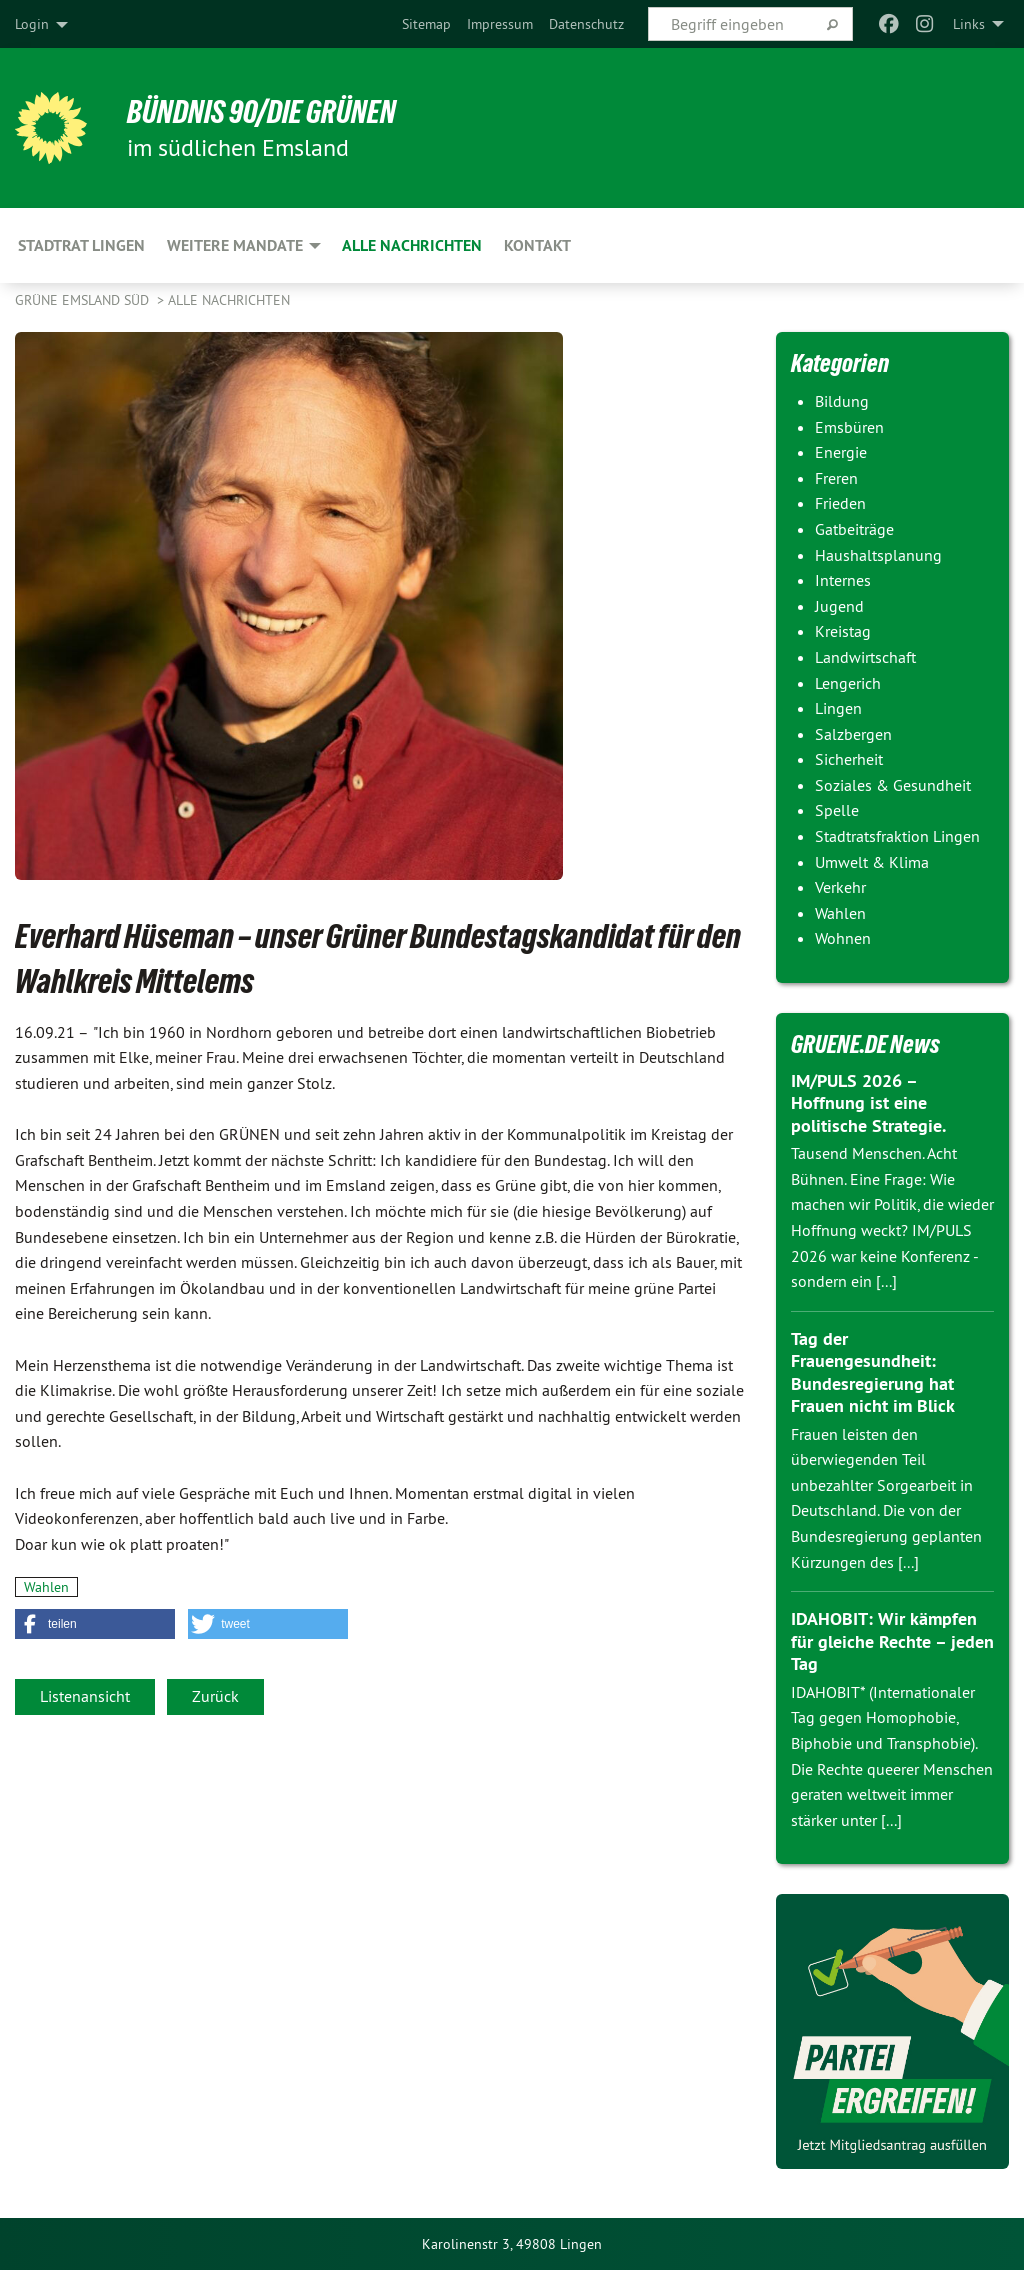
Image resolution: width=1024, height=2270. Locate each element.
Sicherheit (849, 759)
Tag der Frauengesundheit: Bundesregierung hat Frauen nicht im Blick (873, 1372)
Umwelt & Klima (872, 862)
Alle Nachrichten (229, 300)
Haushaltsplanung (878, 555)
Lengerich (848, 683)
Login (32, 24)
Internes (843, 580)
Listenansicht (85, 1696)
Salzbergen (853, 734)
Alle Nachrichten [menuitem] (412, 245)
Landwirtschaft (865, 657)
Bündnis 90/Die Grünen (261, 112)
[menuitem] (426, 24)
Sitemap (426, 24)
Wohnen (843, 938)
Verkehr (840, 887)
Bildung (842, 401)
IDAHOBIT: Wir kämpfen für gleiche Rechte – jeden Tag (892, 1641)
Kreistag (843, 631)
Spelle (837, 810)
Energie (841, 452)
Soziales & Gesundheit (893, 785)
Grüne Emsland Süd (84, 300)
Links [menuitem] (969, 24)
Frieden (840, 503)
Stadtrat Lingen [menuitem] (81, 245)
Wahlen (46, 1587)
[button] (95, 1624)
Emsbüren (849, 427)
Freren (836, 478)
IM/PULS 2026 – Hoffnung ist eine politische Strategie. (868, 1103)
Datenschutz (586, 24)
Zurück (215, 1696)
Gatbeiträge (854, 529)
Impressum (500, 24)
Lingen (838, 708)
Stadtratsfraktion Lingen (897, 836)
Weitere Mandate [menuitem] (235, 245)
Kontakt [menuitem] (537, 245)
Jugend (839, 606)
